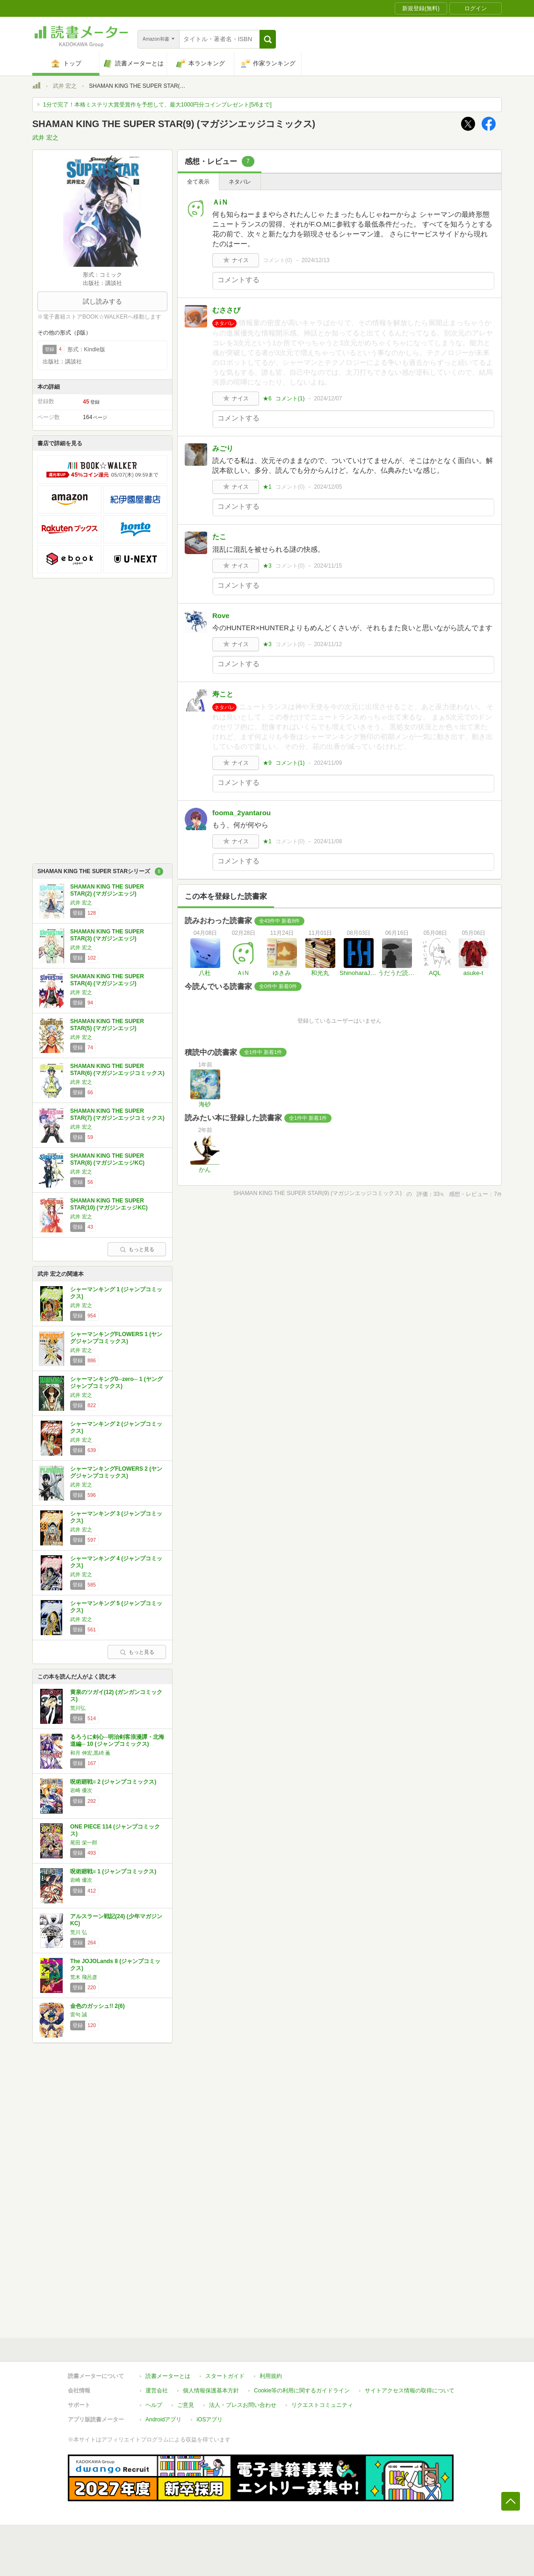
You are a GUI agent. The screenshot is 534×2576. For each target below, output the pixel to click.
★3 (267, 565)
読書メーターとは (167, 2376)
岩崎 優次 (81, 1790)
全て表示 (198, 181)
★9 (267, 763)
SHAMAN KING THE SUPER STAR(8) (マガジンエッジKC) (107, 1160)
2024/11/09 (328, 763)
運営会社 (156, 2390)
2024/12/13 (316, 260)
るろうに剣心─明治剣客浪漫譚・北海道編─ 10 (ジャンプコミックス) (117, 1741)
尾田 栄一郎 (83, 1842)
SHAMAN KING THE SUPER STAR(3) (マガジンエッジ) (107, 935)
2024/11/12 (328, 644)
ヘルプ (153, 2405)
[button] (268, 39)
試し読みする (102, 301)
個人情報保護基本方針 (211, 2390)
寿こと (222, 694)
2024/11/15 (328, 566)
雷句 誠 (78, 2014)
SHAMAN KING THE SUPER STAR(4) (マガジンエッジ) (107, 980)
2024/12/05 (328, 487)
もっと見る (137, 1249)
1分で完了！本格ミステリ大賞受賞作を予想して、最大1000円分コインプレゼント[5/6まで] (157, 104)
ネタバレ (240, 181)
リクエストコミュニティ (322, 2405)
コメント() (277, 260)
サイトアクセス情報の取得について (410, 2390)
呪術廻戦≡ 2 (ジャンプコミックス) (113, 1782)
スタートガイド (225, 2376)
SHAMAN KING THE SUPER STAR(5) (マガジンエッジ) (107, 1025)
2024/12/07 (328, 398)
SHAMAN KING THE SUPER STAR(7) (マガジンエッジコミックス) (117, 1115)
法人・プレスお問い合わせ (242, 2405)
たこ (219, 537)
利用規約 (271, 2376)
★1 (267, 487)
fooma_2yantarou (241, 813)
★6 (267, 398)
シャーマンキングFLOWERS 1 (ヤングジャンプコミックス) (116, 1338)
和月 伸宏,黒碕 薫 (90, 1753)
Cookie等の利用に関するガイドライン (302, 2390)
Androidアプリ (163, 2419)
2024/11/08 (328, 841)
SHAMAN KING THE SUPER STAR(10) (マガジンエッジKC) (109, 1204)
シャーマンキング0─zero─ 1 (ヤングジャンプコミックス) (116, 1383)
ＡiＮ (220, 202)
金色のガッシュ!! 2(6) (97, 2006)
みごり (222, 448)
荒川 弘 (78, 1932)
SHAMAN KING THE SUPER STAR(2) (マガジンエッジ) (107, 890)
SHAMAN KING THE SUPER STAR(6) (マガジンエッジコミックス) (117, 1070)
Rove (221, 615)
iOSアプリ (209, 2419)
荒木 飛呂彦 (83, 1977)
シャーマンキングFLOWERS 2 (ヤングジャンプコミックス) (116, 1473)
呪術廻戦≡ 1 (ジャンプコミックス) (113, 1871)
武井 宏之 (65, 86)
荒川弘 (78, 1708)
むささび (226, 310)
